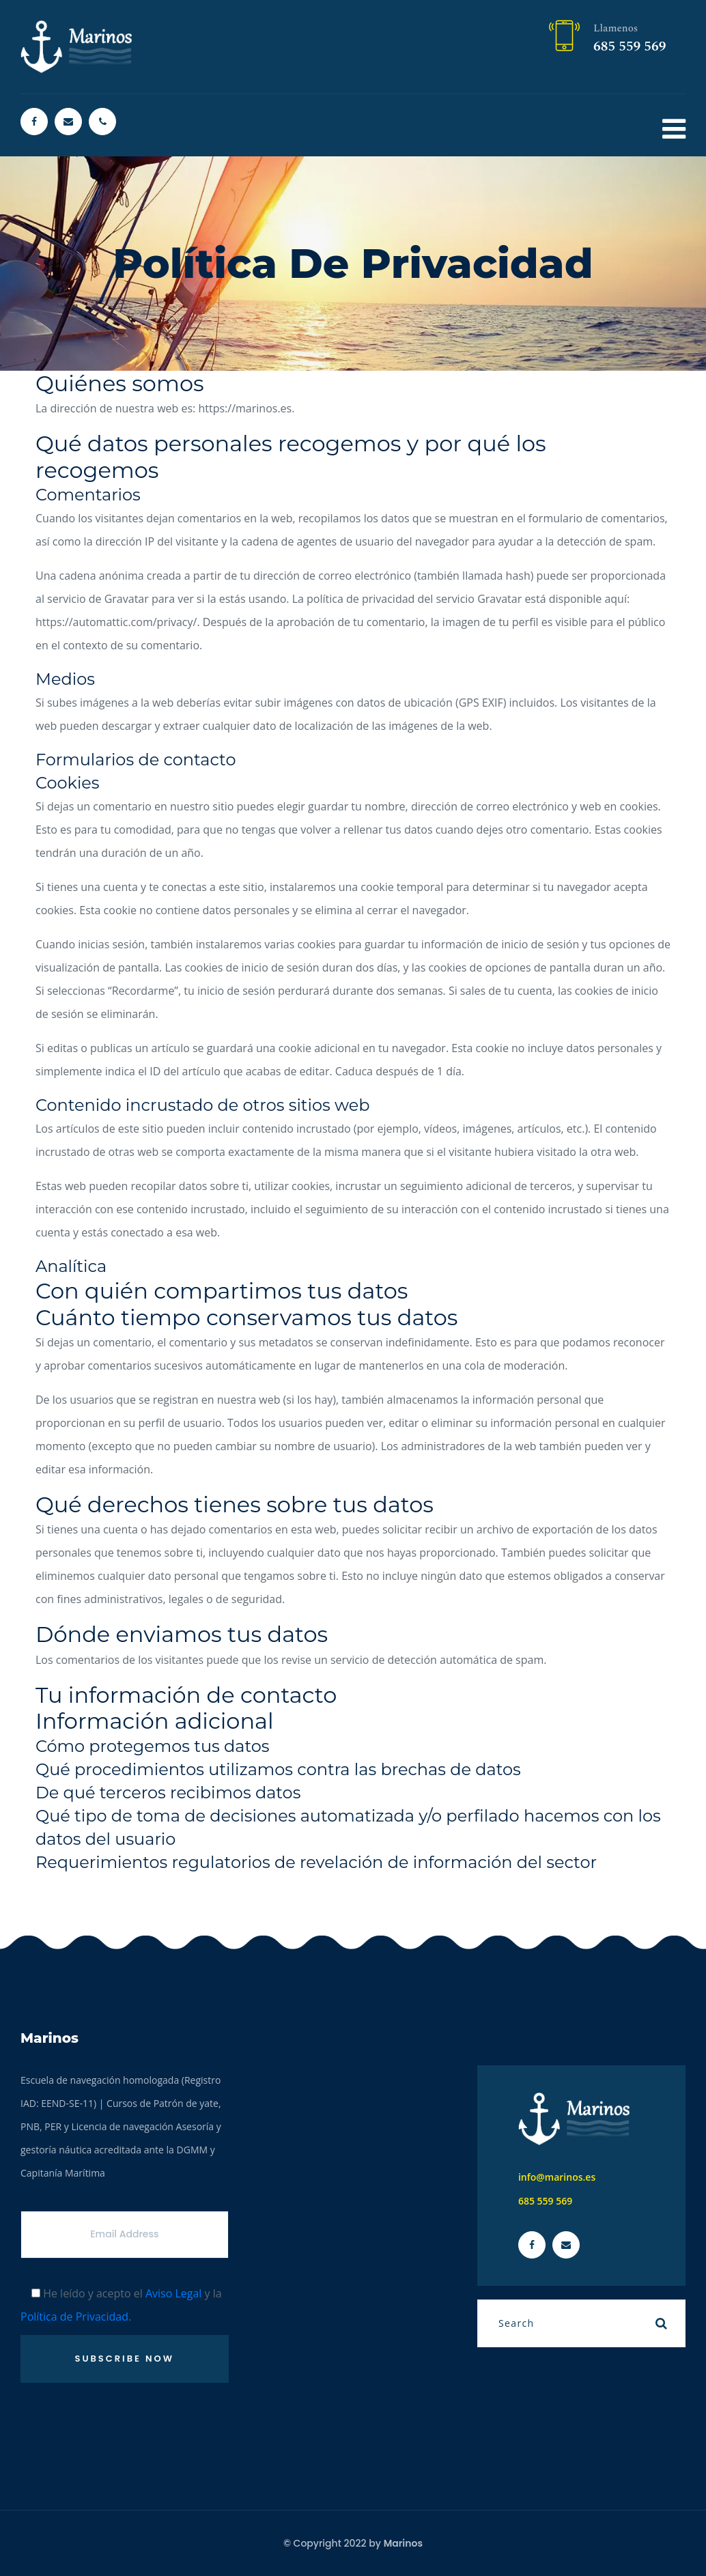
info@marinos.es (556, 2176)
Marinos (403, 2543)
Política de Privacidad (74, 2316)
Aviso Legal (173, 2293)
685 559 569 (629, 46)
